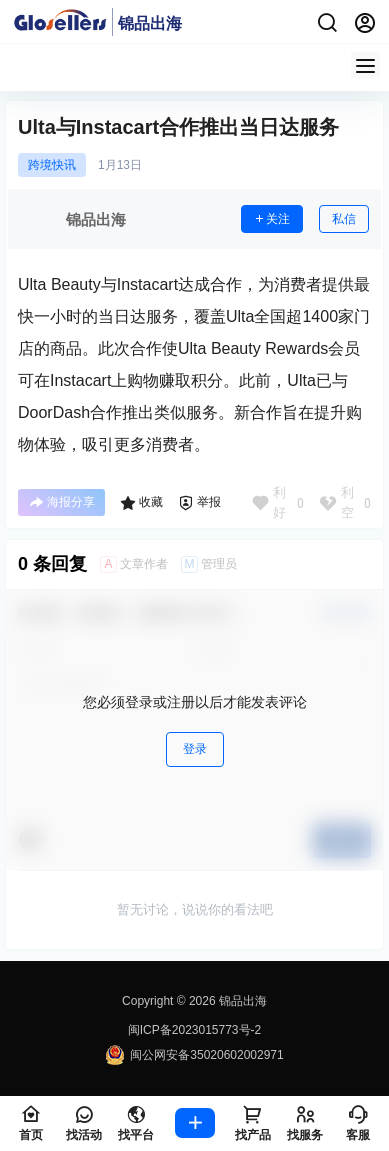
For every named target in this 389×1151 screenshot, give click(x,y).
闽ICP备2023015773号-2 (194, 1030)
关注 (272, 219)
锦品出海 (241, 1001)
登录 (195, 749)
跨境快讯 (52, 165)
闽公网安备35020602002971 (194, 1055)
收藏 (141, 503)
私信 (344, 219)
